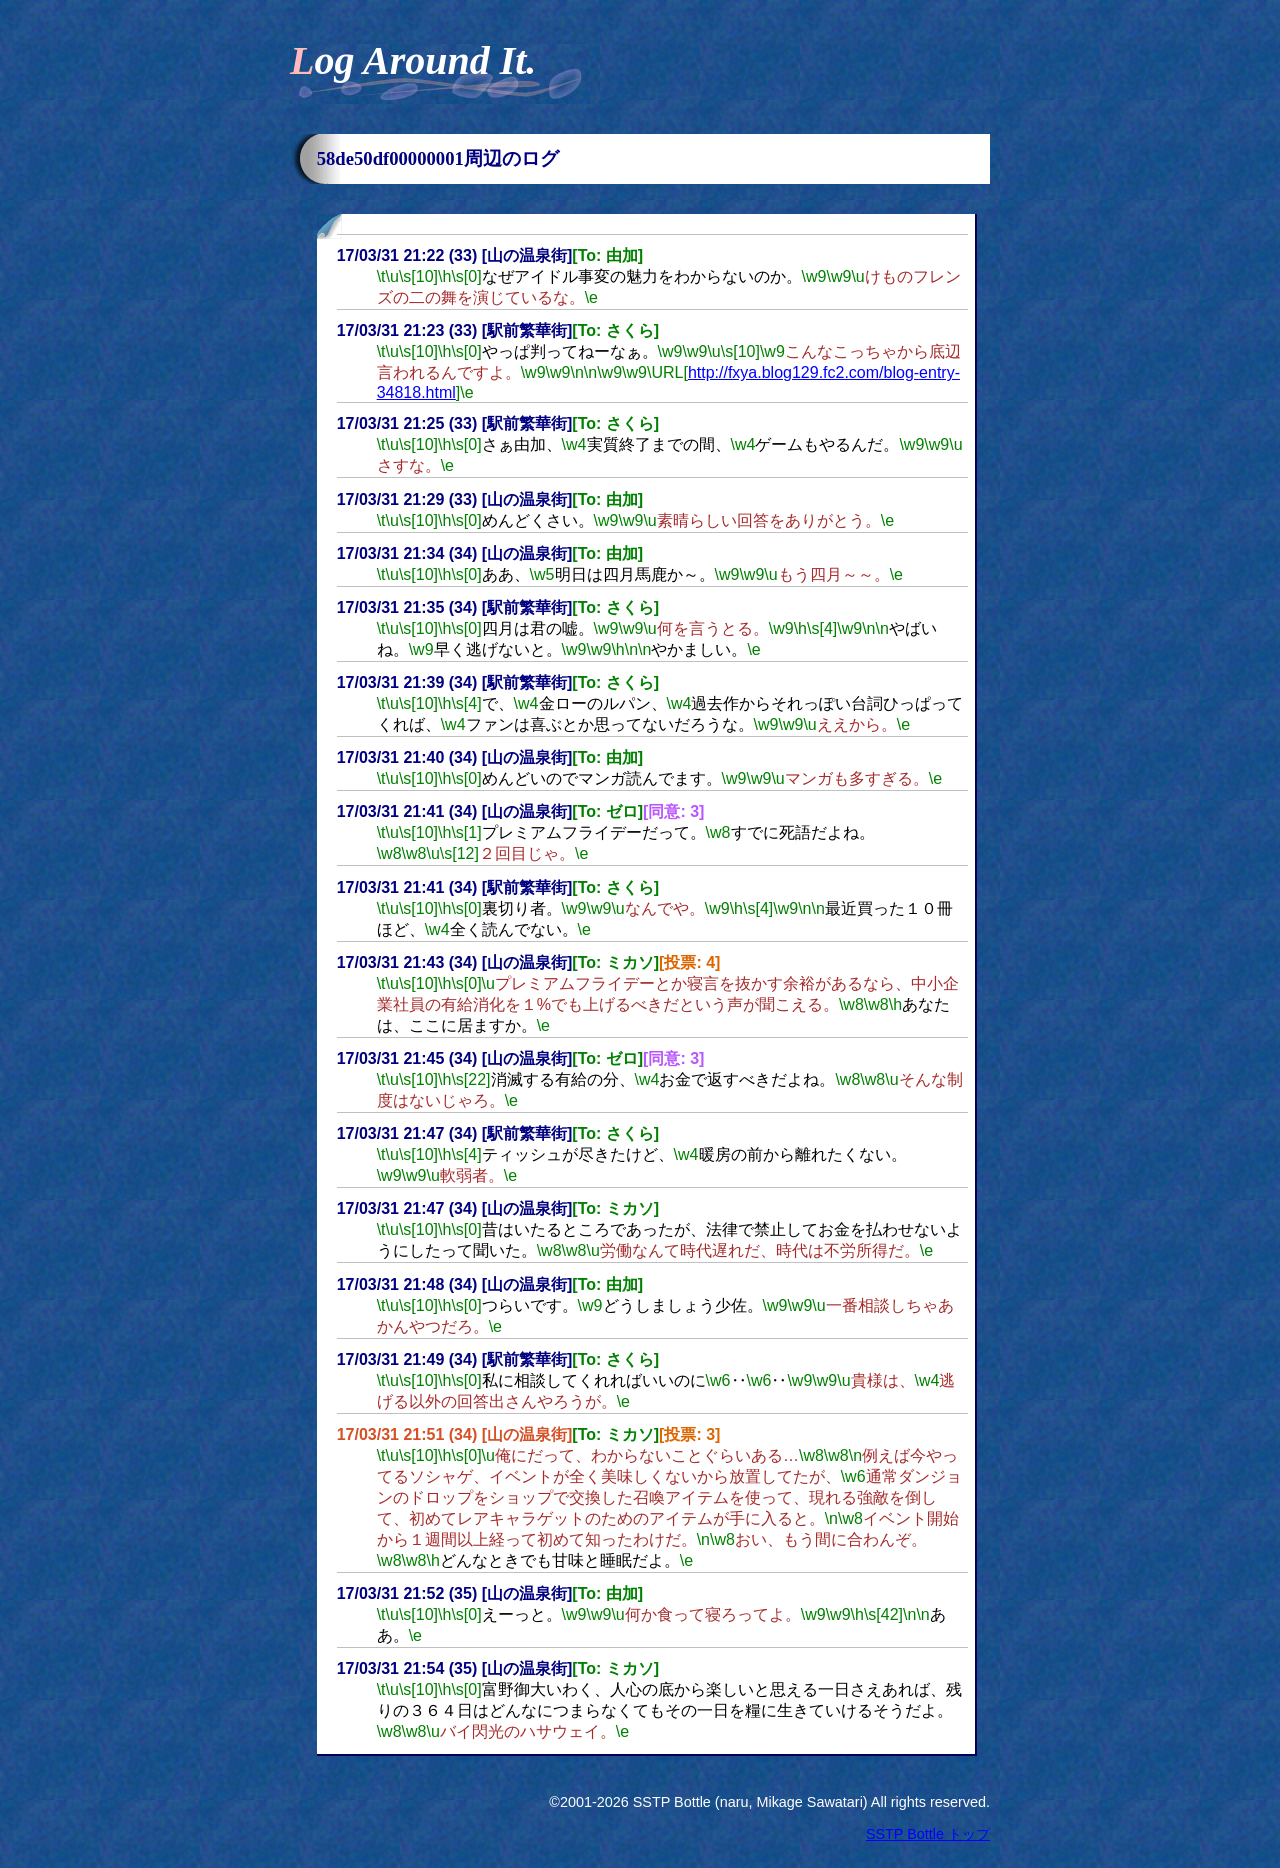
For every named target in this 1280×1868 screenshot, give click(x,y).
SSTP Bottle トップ (928, 1834)
